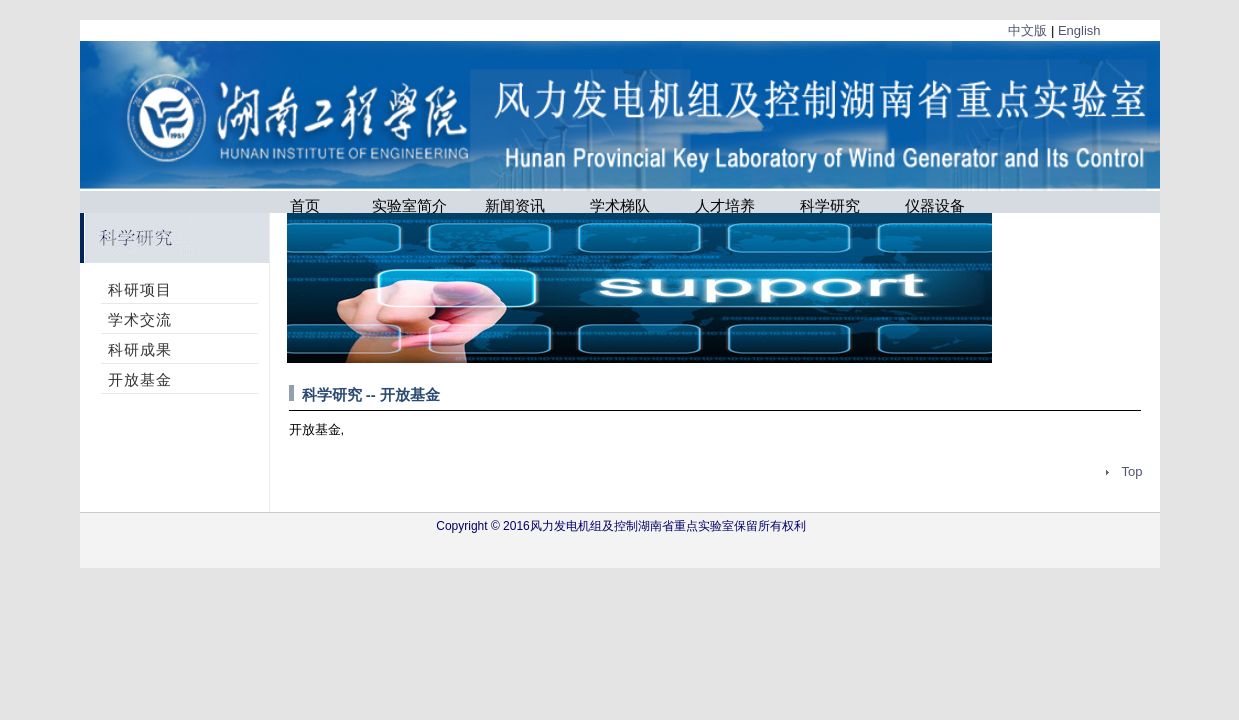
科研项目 (140, 289)
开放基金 (140, 379)
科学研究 (830, 205)
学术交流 (140, 319)
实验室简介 (409, 205)
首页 (305, 205)
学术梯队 (620, 205)
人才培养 (725, 205)
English (1079, 30)
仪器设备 (935, 205)
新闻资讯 (515, 205)
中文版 (1027, 30)
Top (1132, 471)
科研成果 (140, 349)
